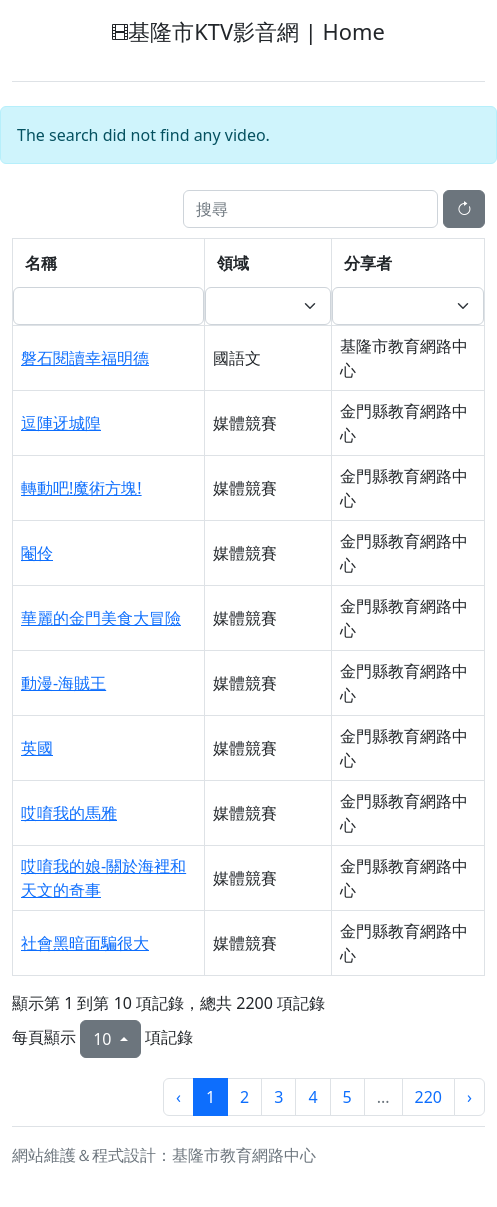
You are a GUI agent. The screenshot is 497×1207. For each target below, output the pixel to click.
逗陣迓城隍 (61, 423)
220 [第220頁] (428, 1097)
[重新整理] (464, 209)
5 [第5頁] (347, 1097)
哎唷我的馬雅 (69, 813)
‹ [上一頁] (178, 1097)
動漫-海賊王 (63, 683)
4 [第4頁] (312, 1097)
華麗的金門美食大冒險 (101, 618)
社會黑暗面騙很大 (85, 943)
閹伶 (37, 553)
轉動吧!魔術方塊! (81, 488)
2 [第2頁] (244, 1097)
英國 (37, 748)
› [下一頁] (469, 1097)
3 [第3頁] (278, 1097)
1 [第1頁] (210, 1097)
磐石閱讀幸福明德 (85, 358)
